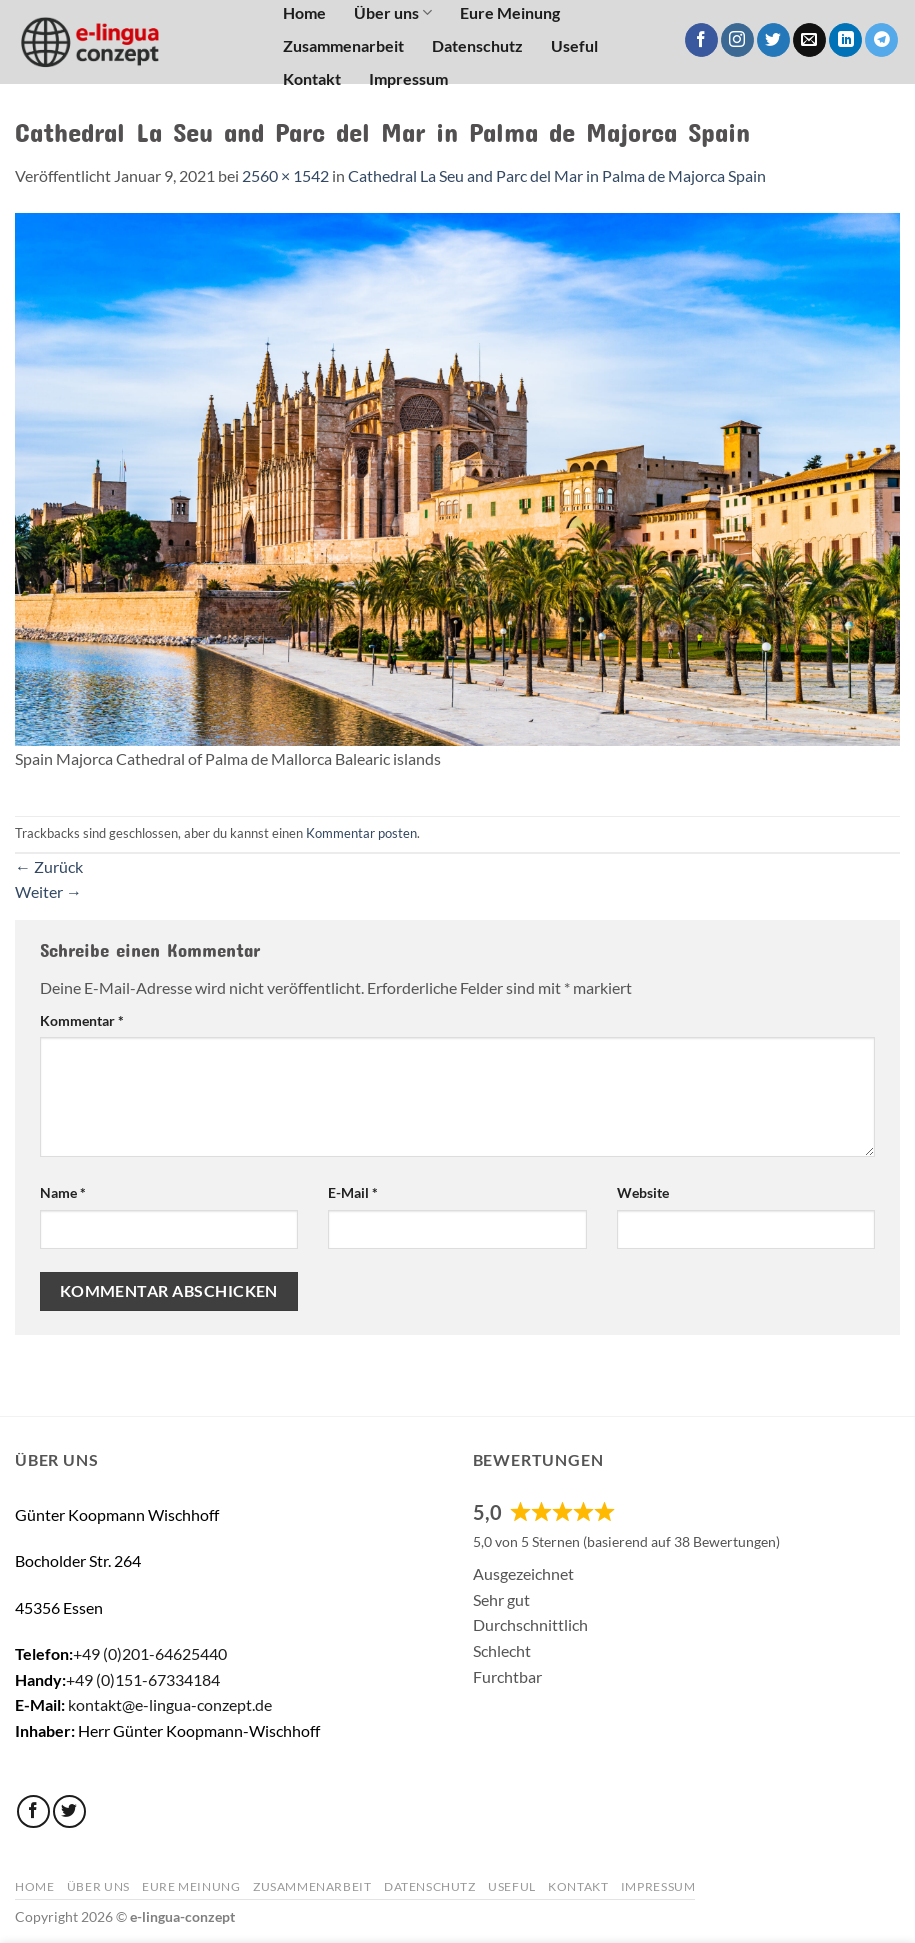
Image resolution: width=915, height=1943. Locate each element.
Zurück (49, 866)
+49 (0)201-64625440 (150, 1653)
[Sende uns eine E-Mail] (809, 40)
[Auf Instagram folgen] (737, 40)
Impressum (408, 78)
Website (643, 1192)
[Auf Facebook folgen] (701, 40)
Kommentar (82, 1020)
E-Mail (353, 1192)
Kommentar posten (361, 833)
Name (63, 1192)
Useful (574, 45)
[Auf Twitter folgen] (773, 40)
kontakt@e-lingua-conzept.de (170, 1704)
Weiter (48, 891)
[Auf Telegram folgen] (881, 40)
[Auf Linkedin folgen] (845, 40)
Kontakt (312, 78)
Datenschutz (477, 45)
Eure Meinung (191, 1886)
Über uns (98, 1886)
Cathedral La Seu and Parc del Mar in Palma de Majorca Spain (557, 175)
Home (34, 1886)
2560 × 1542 (285, 175)
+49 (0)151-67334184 (143, 1679)
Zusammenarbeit (343, 45)
